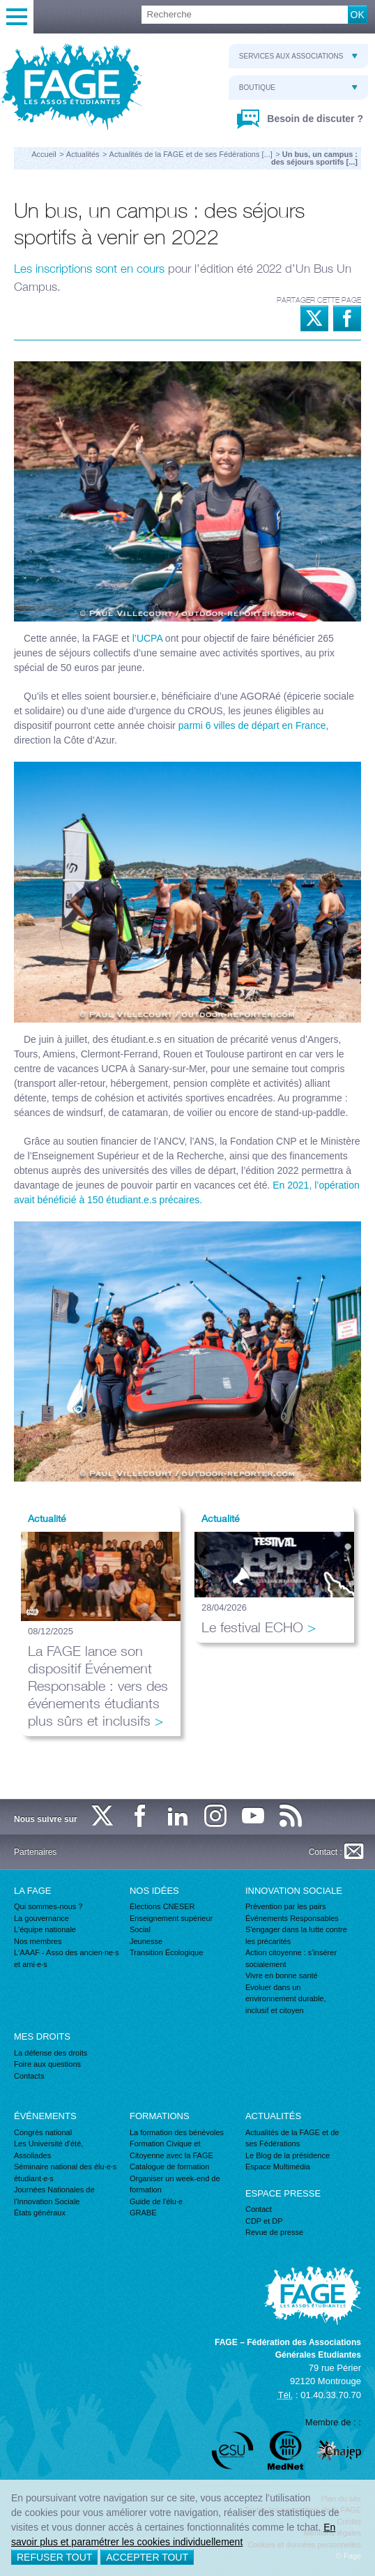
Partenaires (35, 1852)
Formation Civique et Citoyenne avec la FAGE (171, 2149)
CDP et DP (264, 2221)
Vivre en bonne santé (281, 1975)
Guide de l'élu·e (156, 2201)
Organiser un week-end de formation (175, 2184)
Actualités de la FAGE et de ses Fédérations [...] (191, 154)
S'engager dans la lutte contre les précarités (296, 1935)
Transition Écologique (166, 1952)
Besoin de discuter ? (313, 118)
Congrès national (43, 2132)
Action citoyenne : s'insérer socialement (291, 1958)
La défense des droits (50, 2053)
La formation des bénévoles (177, 2132)
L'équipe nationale (45, 1929)
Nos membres (37, 1941)
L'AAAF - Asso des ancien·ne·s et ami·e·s (66, 1958)
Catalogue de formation (169, 2166)
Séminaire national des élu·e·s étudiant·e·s (65, 2172)
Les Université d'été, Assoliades (48, 2149)
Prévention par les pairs (285, 1906)
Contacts (29, 2076)
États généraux (40, 2212)
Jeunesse (146, 1941)
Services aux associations (298, 56)
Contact (258, 2209)
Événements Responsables (292, 1918)
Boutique (298, 87)
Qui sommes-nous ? (48, 1906)
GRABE (143, 2212)
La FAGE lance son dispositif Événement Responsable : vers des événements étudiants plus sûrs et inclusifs (98, 1685)
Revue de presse (274, 2232)
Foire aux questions (47, 2064)
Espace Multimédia (277, 2166)
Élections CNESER (162, 1906)
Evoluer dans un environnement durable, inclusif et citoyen (285, 1998)
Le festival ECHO (252, 1627)
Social (140, 1929)
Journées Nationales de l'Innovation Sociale (54, 2195)
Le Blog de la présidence (287, 2155)
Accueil (43, 154)
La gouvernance (41, 1918)
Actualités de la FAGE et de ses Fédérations (292, 2138)
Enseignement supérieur (171, 1918)
